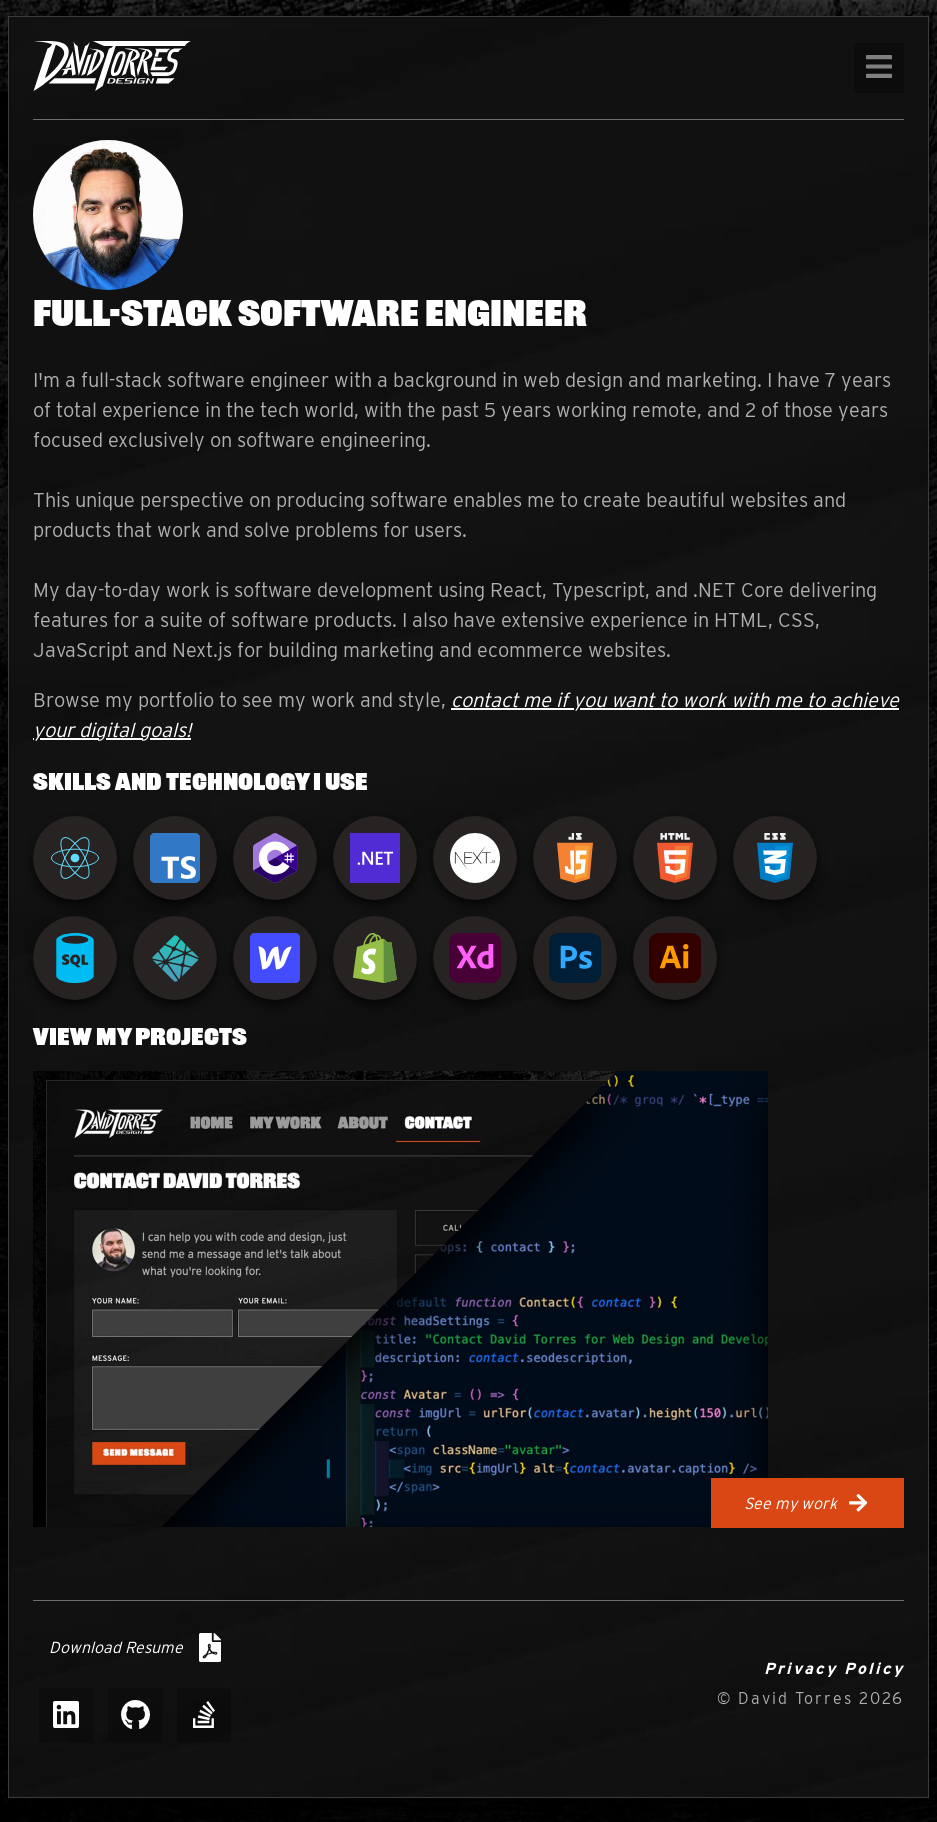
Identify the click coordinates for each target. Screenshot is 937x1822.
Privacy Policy (834, 1668)
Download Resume (135, 1647)
